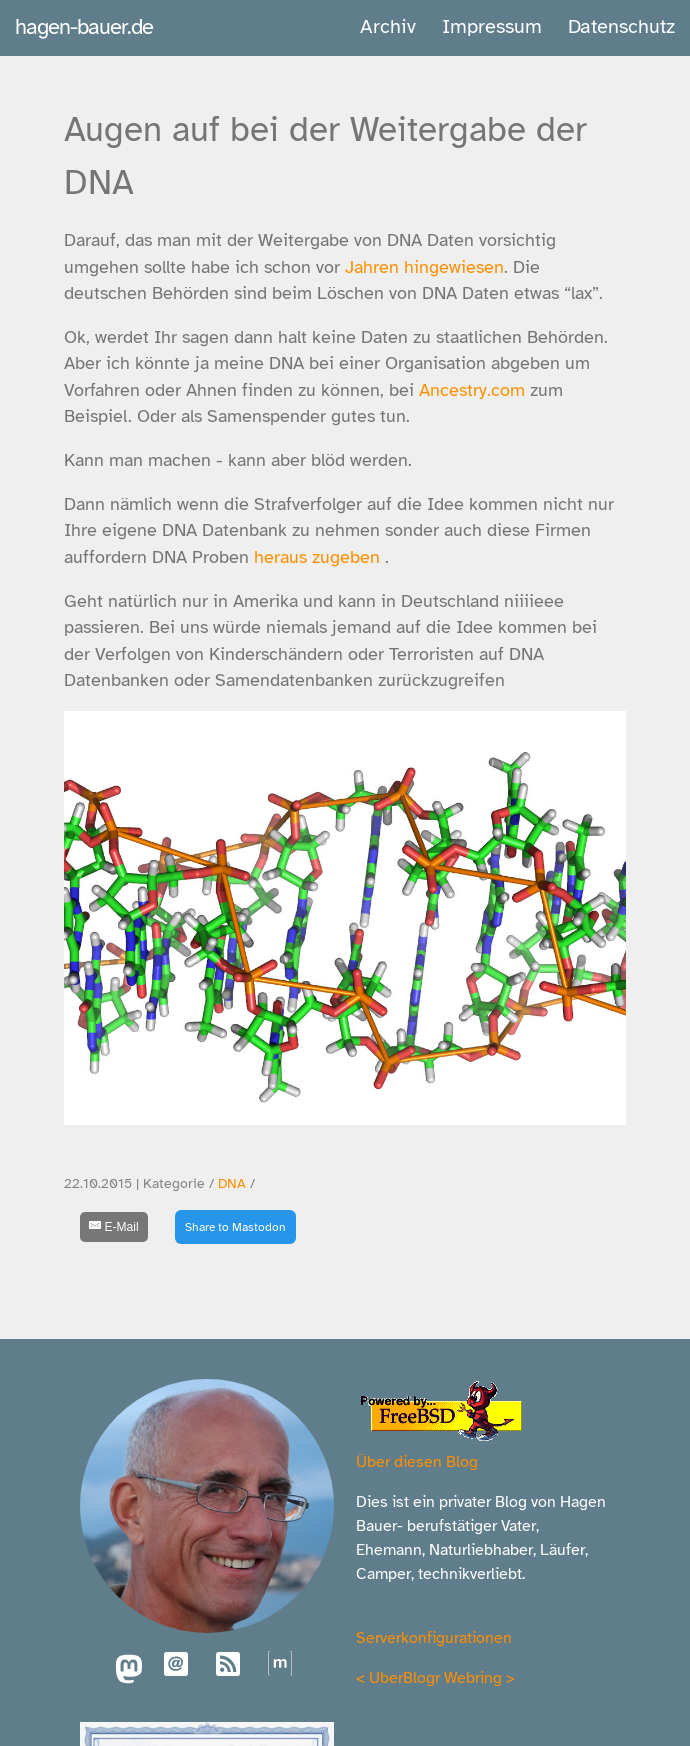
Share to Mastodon (235, 1227)
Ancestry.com (472, 390)
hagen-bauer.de (84, 26)
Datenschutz (621, 26)
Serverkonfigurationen (434, 1638)
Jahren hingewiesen (424, 267)
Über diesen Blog (417, 1462)
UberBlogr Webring (435, 1678)
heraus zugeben (317, 557)
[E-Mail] (114, 1227)
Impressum (492, 26)
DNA (232, 1183)
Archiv (388, 26)
